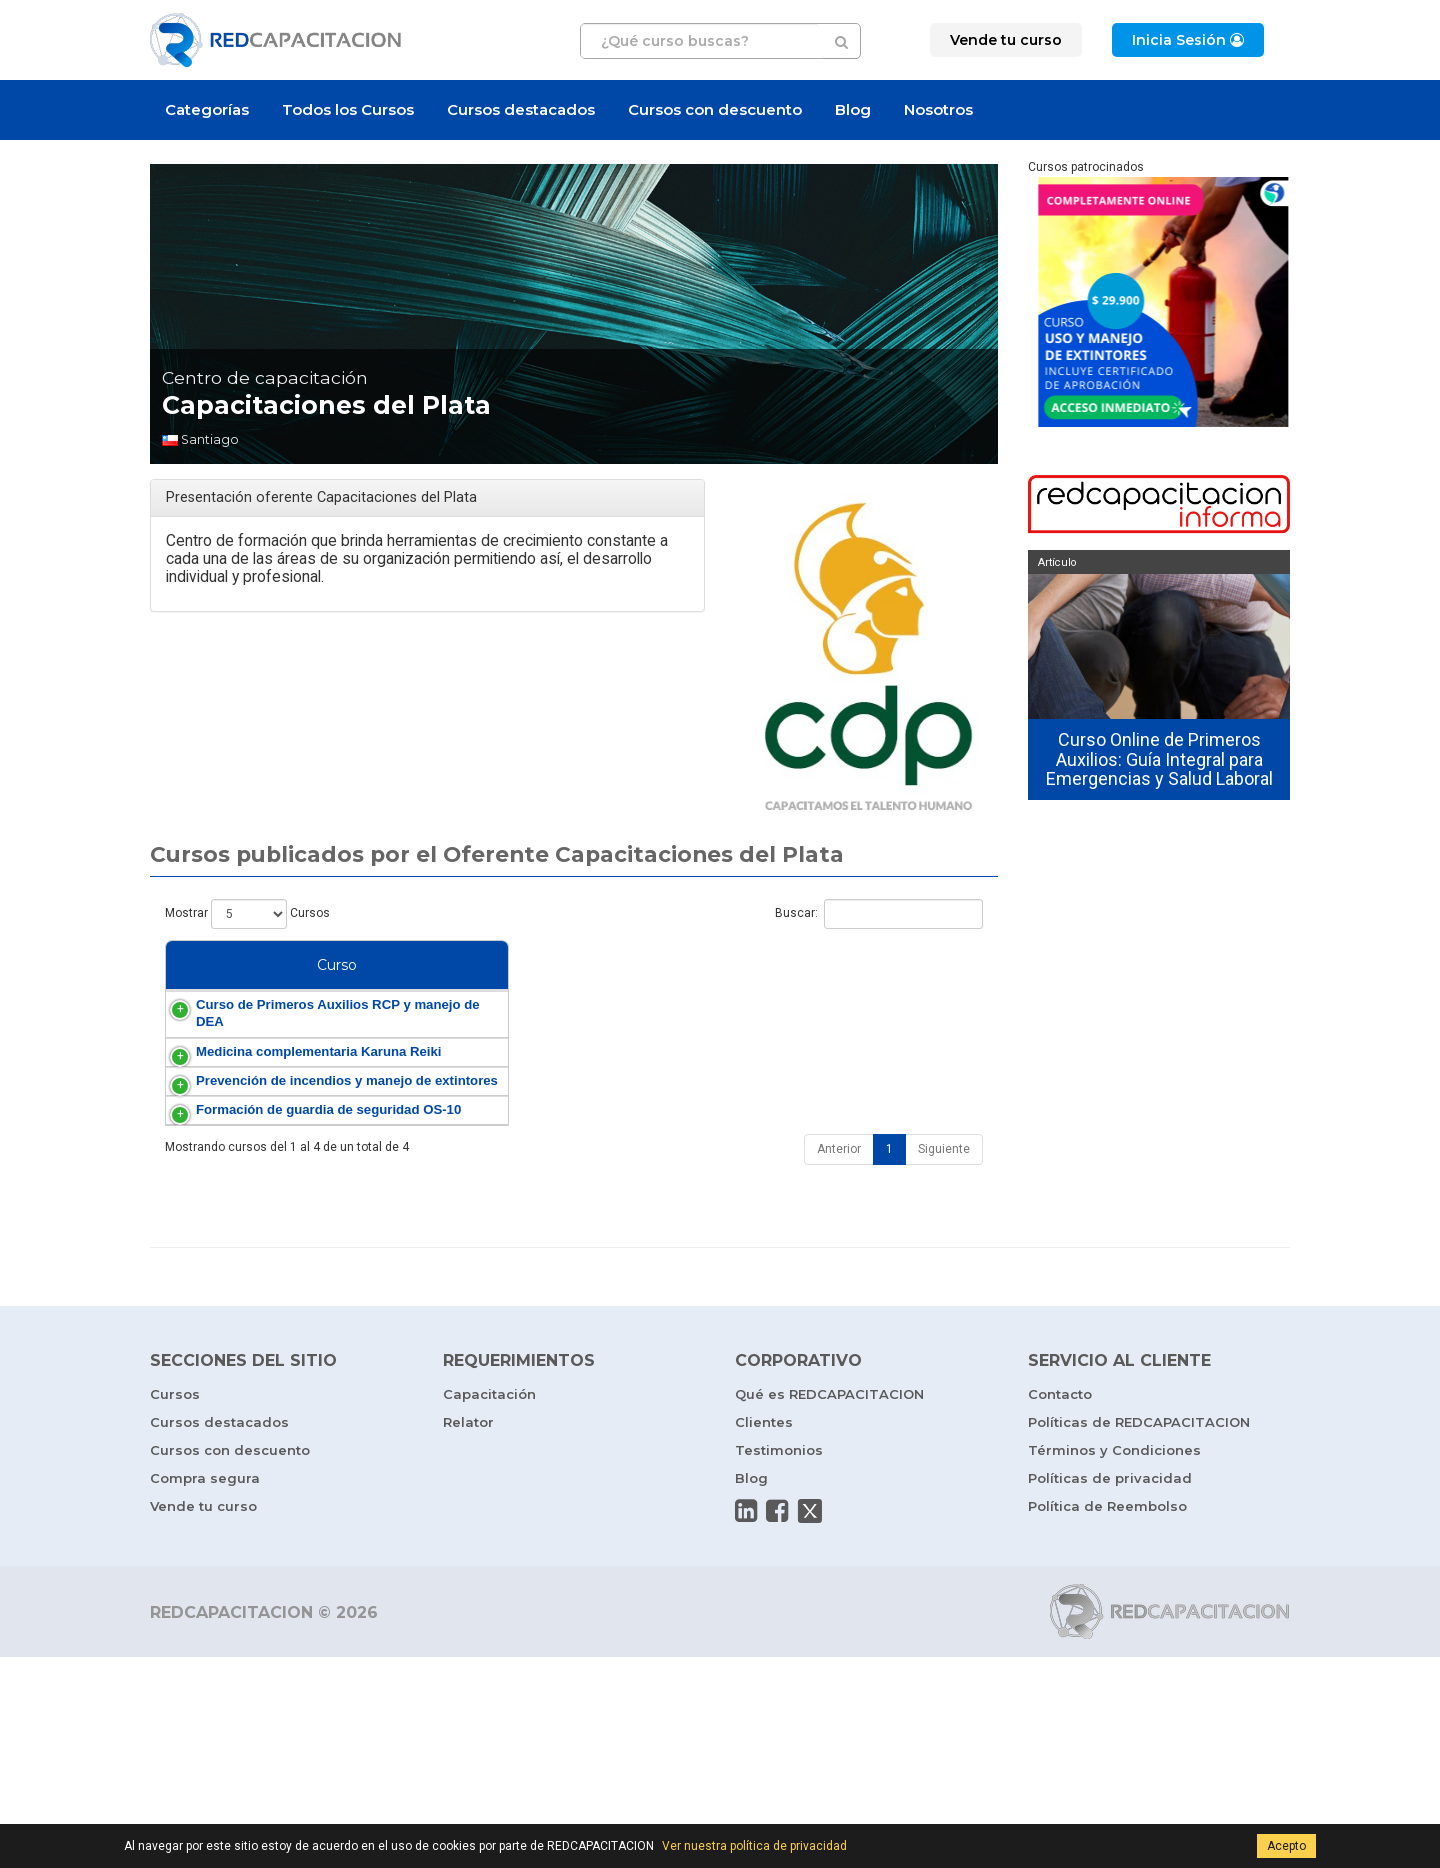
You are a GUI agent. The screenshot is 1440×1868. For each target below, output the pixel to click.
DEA (902, 1044)
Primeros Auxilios (800, 1044)
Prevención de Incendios (818, 1188)
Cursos (175, 1605)
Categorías (207, 109)
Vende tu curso (203, 1717)
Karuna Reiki (787, 1142)
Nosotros (938, 109)
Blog (853, 109)
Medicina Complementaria (827, 1125)
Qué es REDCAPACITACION (829, 1605)
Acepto (1286, 1846)
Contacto (1060, 1605)
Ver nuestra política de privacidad (754, 1846)
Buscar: (879, 914)
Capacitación (489, 1605)
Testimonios (779, 1661)
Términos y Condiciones (1114, 1661)
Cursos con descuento (715, 109)
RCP (869, 1044)
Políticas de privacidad (1110, 1689)
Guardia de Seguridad (812, 1269)
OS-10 (898, 1269)
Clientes (764, 1633)
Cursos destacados (521, 109)
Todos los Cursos (348, 109)
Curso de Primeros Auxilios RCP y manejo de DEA (252, 1061)
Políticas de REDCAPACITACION (1139, 1633)
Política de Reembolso (1107, 1717)
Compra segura (205, 1689)
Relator (468, 1633)
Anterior (839, 1360)
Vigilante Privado (799, 1286)
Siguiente (944, 1360)
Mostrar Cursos (247, 914)
